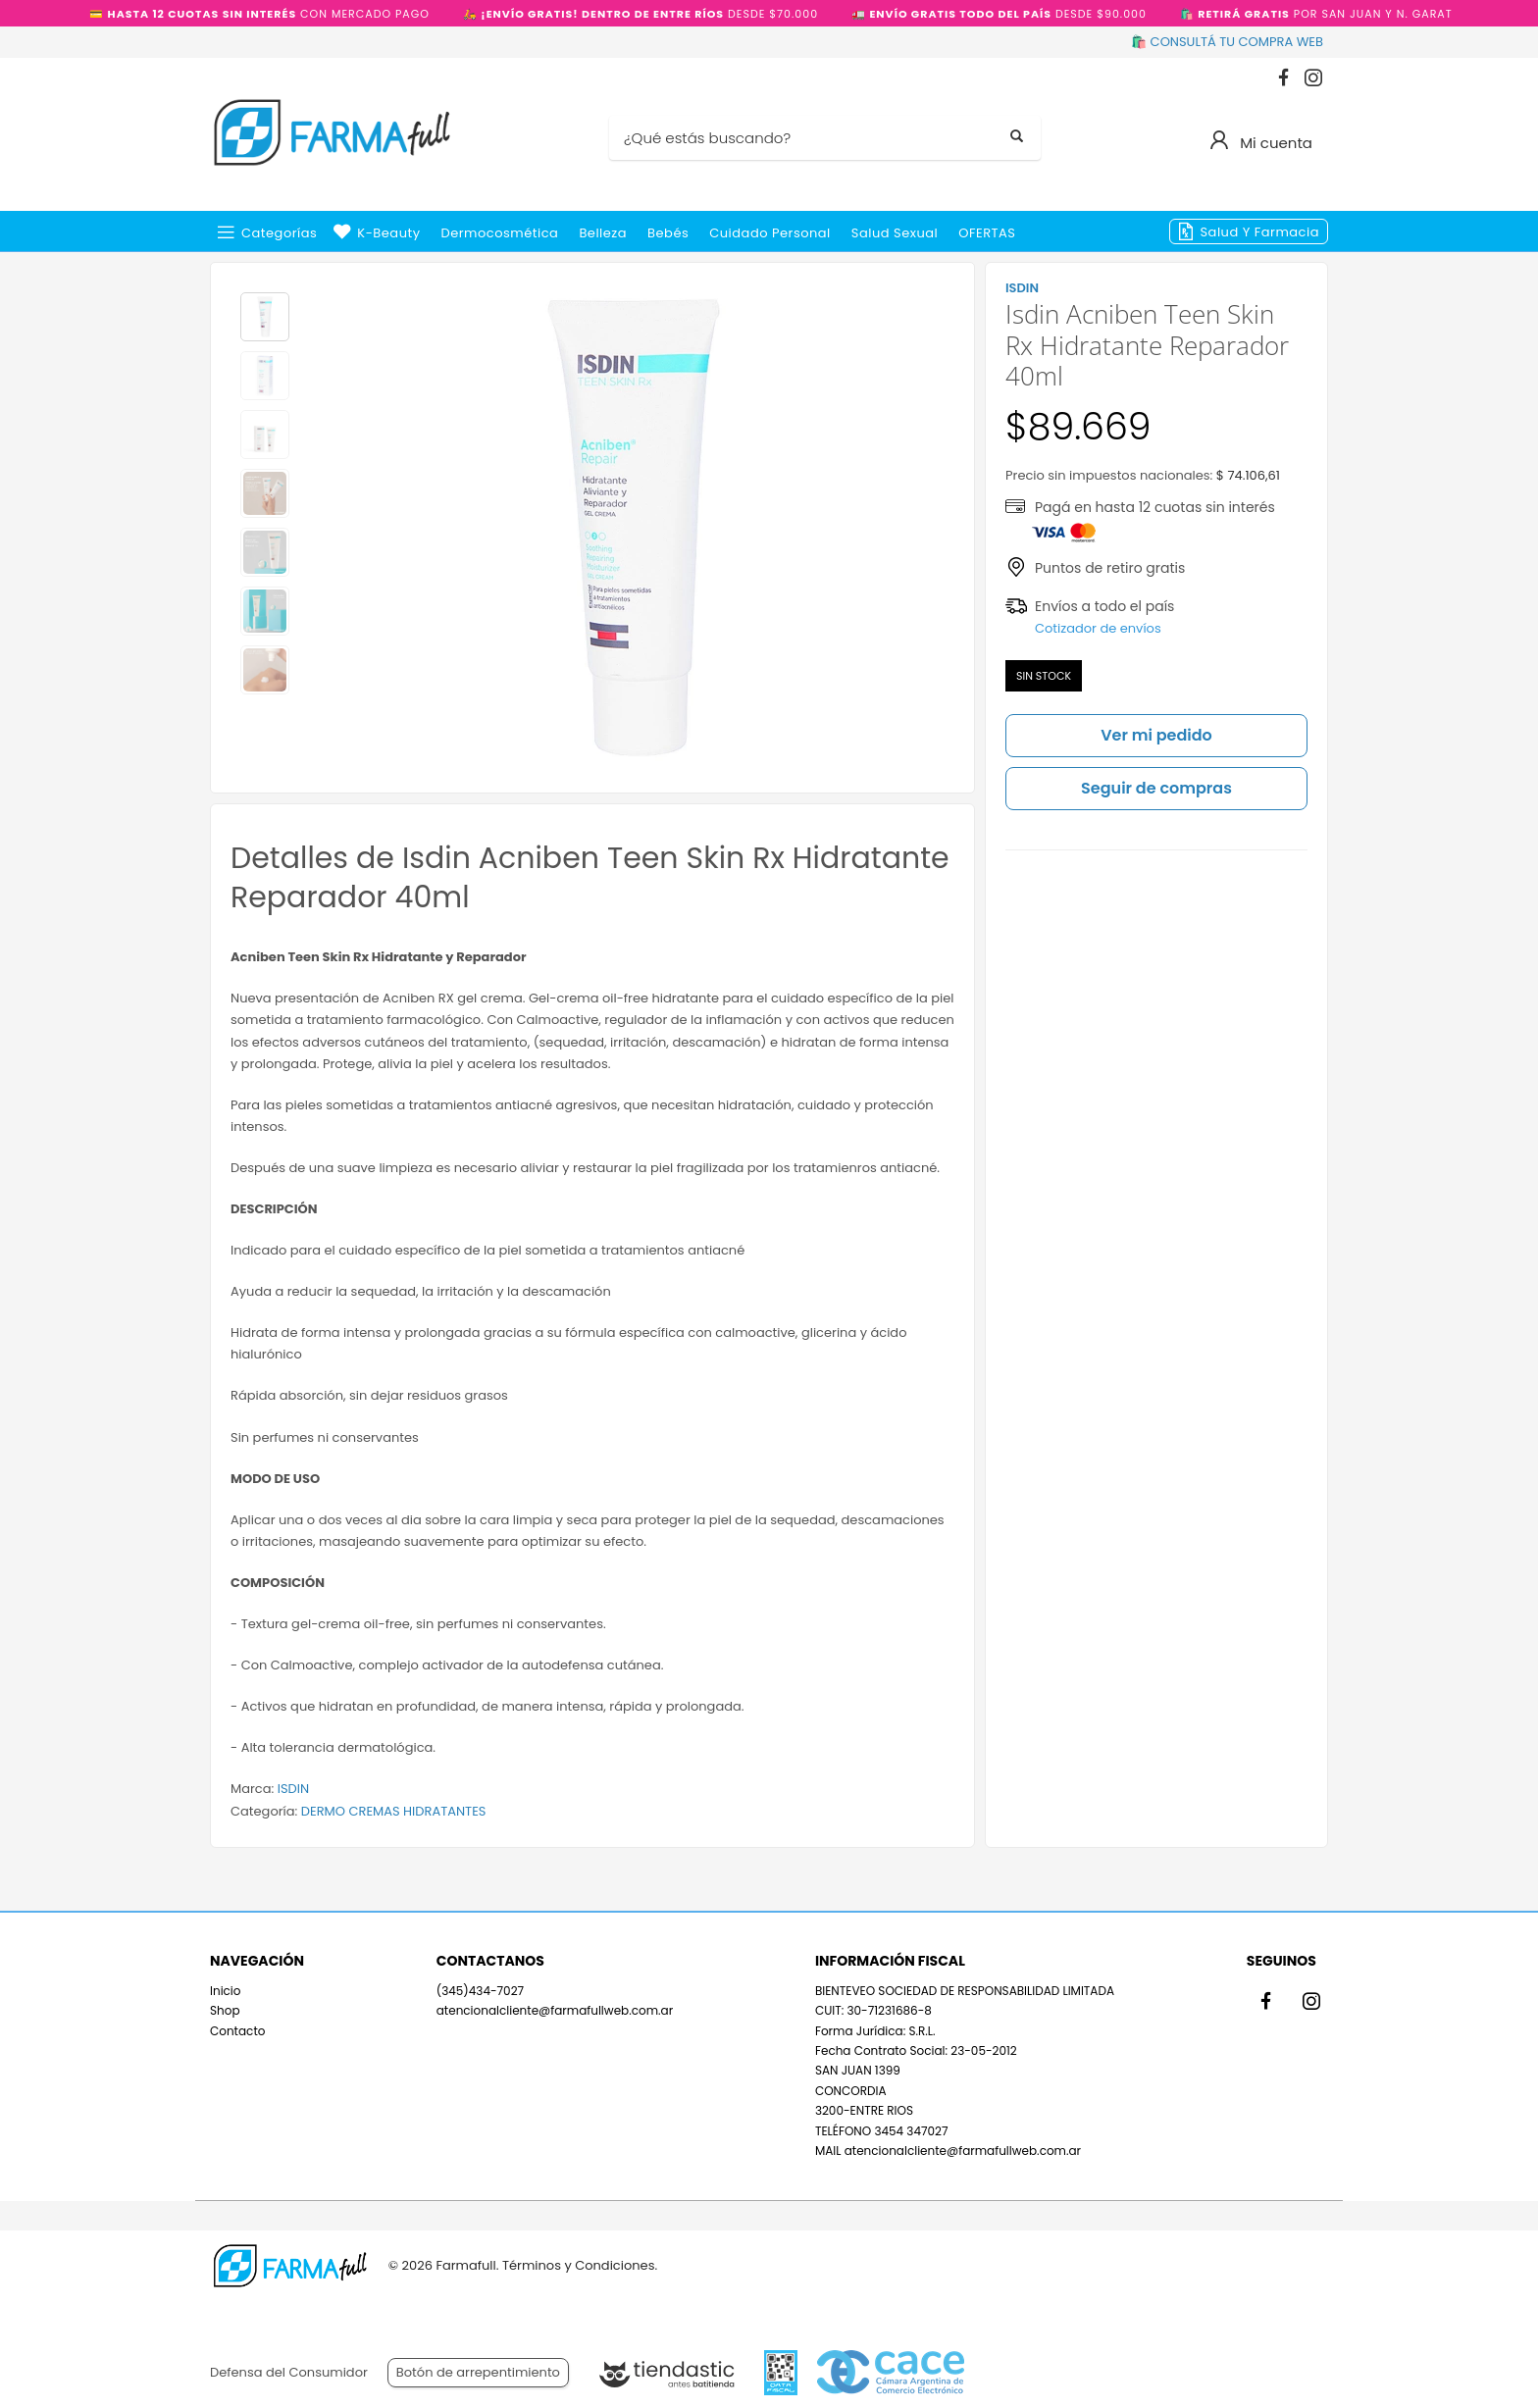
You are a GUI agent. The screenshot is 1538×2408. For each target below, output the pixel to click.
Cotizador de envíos (1098, 628)
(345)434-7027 (480, 1990)
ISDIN (293, 1788)
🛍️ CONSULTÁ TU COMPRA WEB (1227, 41)
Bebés (668, 233)
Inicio (225, 1990)
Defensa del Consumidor (289, 2372)
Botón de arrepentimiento (478, 2372)
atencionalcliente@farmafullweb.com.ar (554, 2010)
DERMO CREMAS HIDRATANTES (394, 1811)
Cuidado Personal (770, 233)
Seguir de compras (1156, 788)
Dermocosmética (500, 233)
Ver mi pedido (1156, 735)
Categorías (279, 233)
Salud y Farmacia (1259, 232)
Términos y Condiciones (578, 2265)
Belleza (603, 233)
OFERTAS (986, 233)
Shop (225, 2010)
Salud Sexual (894, 233)
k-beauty (388, 233)
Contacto (237, 2031)
